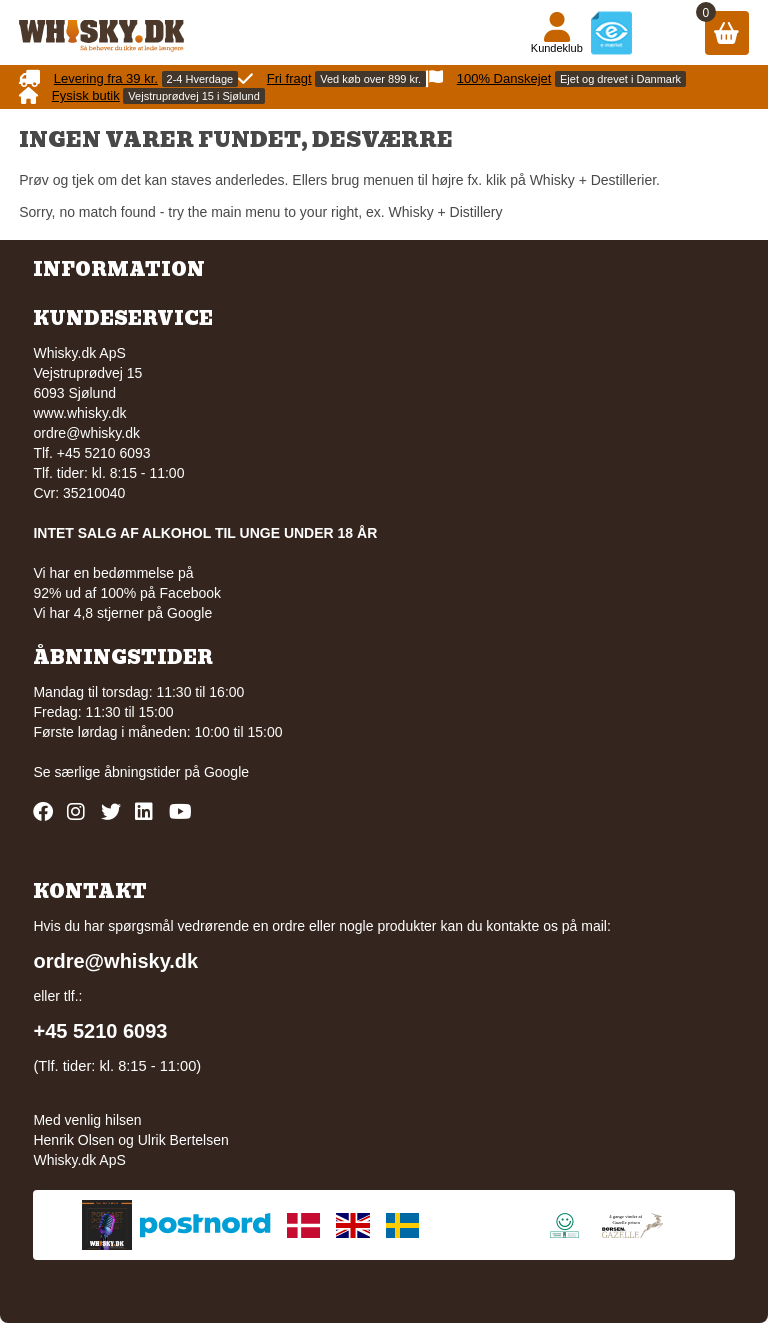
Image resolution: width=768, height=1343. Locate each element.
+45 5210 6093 (100, 1031)
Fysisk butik (86, 95)
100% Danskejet (504, 78)
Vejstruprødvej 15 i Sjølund (193, 96)
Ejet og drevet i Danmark (620, 79)
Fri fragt (289, 78)
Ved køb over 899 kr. (370, 79)
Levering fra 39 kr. (106, 78)
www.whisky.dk (79, 413)
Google (226, 772)
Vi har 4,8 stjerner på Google (122, 613)
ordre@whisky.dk (86, 433)
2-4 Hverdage (200, 79)
